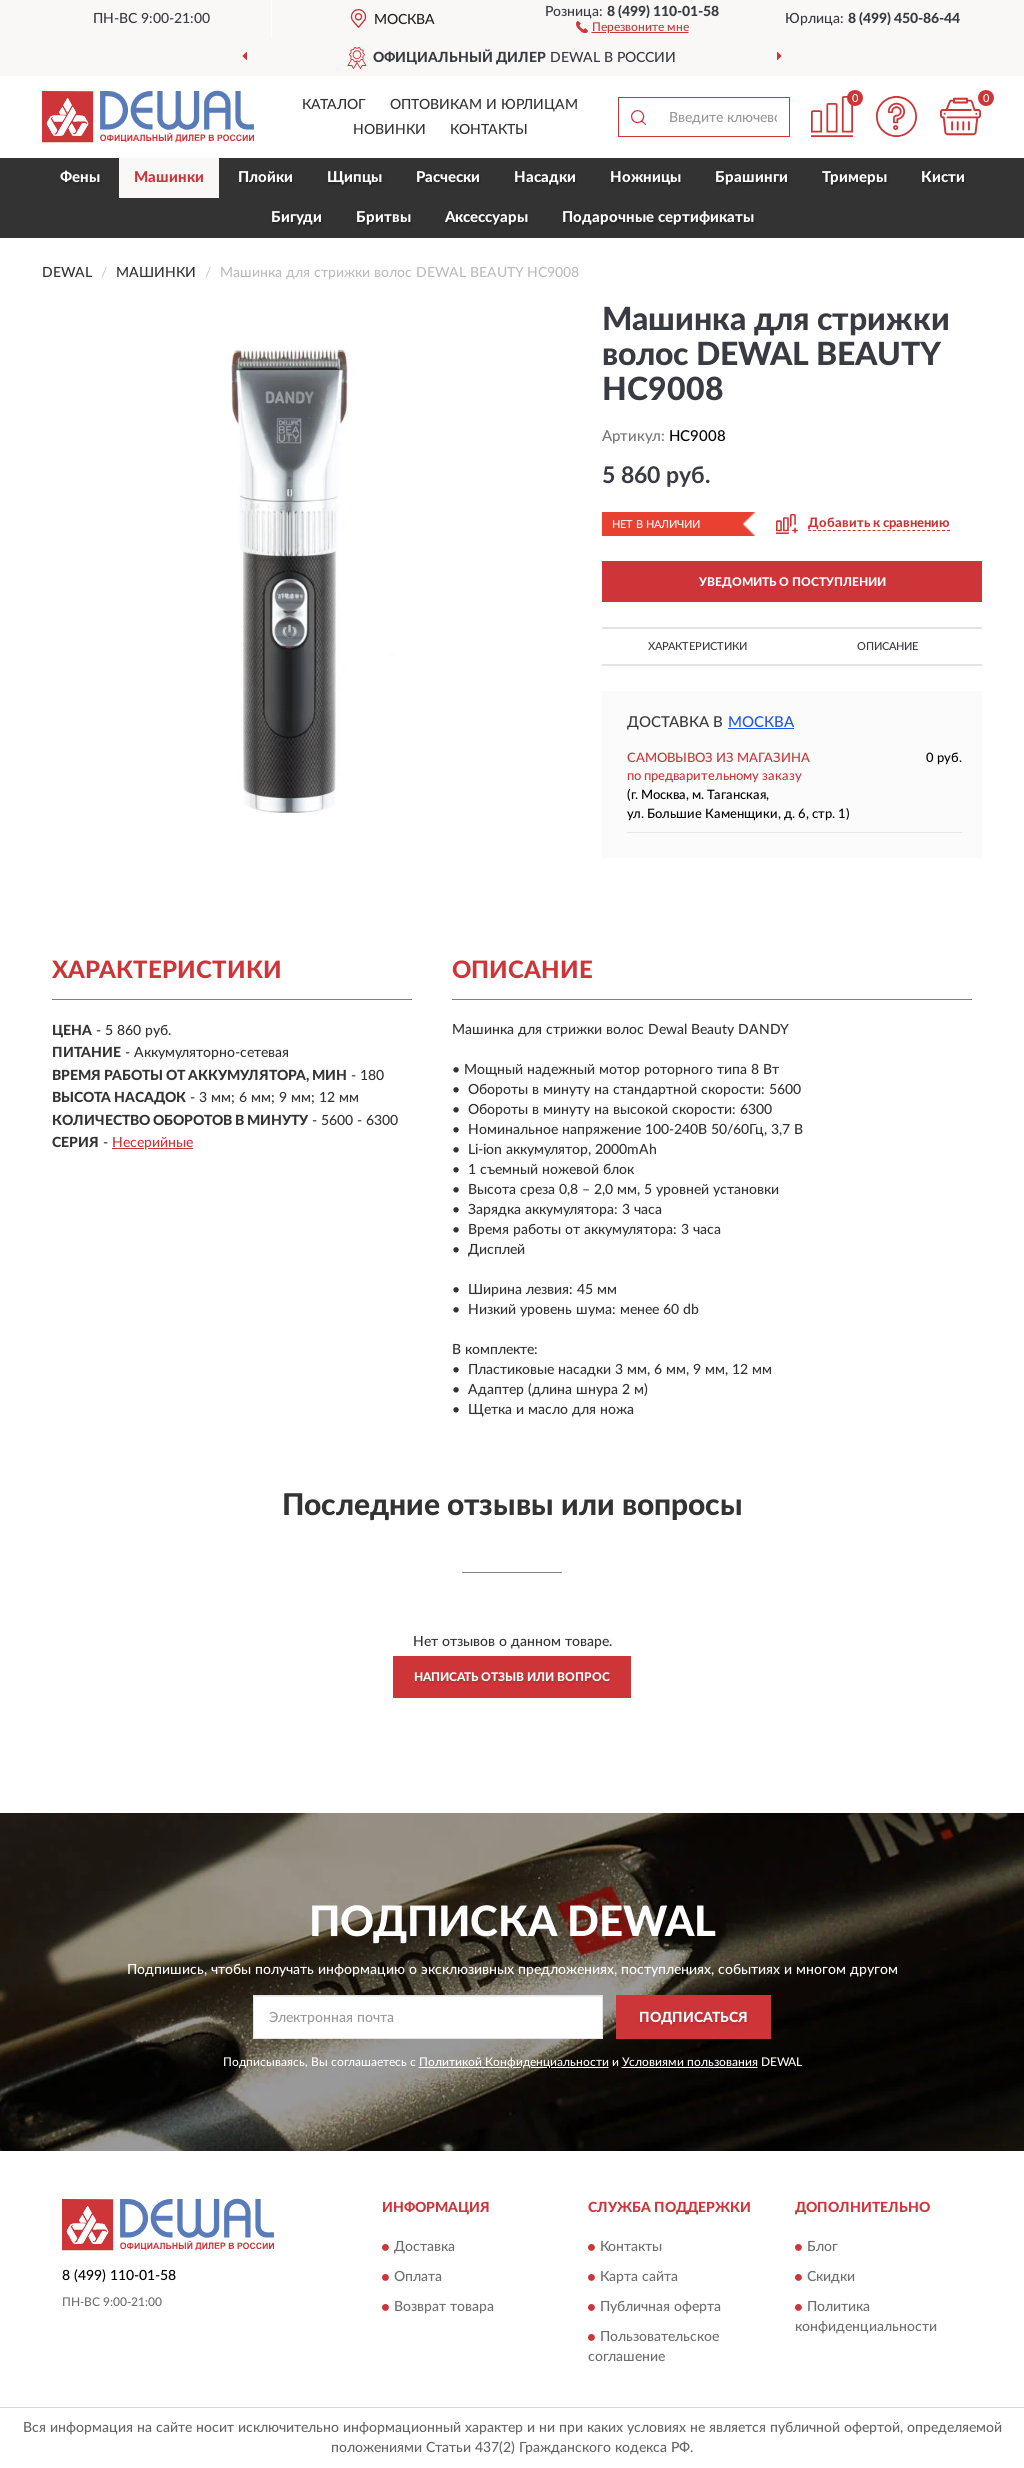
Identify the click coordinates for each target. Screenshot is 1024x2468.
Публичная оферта (660, 2307)
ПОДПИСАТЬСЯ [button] (693, 2018)
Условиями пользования (690, 2062)
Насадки (545, 177)
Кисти (943, 177)
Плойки (265, 177)
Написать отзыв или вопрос (512, 1677)
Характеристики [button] (697, 646)
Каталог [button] (334, 105)
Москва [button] (761, 722)
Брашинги (751, 177)
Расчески (448, 177)
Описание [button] (887, 646)
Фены (80, 177)
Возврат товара (444, 2307)
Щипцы (354, 177)
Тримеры (854, 177)
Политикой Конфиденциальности (514, 2062)
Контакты (489, 130)
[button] (632, 26)
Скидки (831, 2277)
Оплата (418, 2277)
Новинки (389, 130)
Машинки (169, 177)
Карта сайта (639, 2277)
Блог (822, 2247)
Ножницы (645, 177)
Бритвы (383, 217)
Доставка (424, 2247)
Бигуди (296, 217)
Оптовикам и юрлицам (484, 105)
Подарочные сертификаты (658, 217)
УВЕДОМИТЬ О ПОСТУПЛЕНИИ (792, 582)
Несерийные (152, 1143)
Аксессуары (486, 217)
